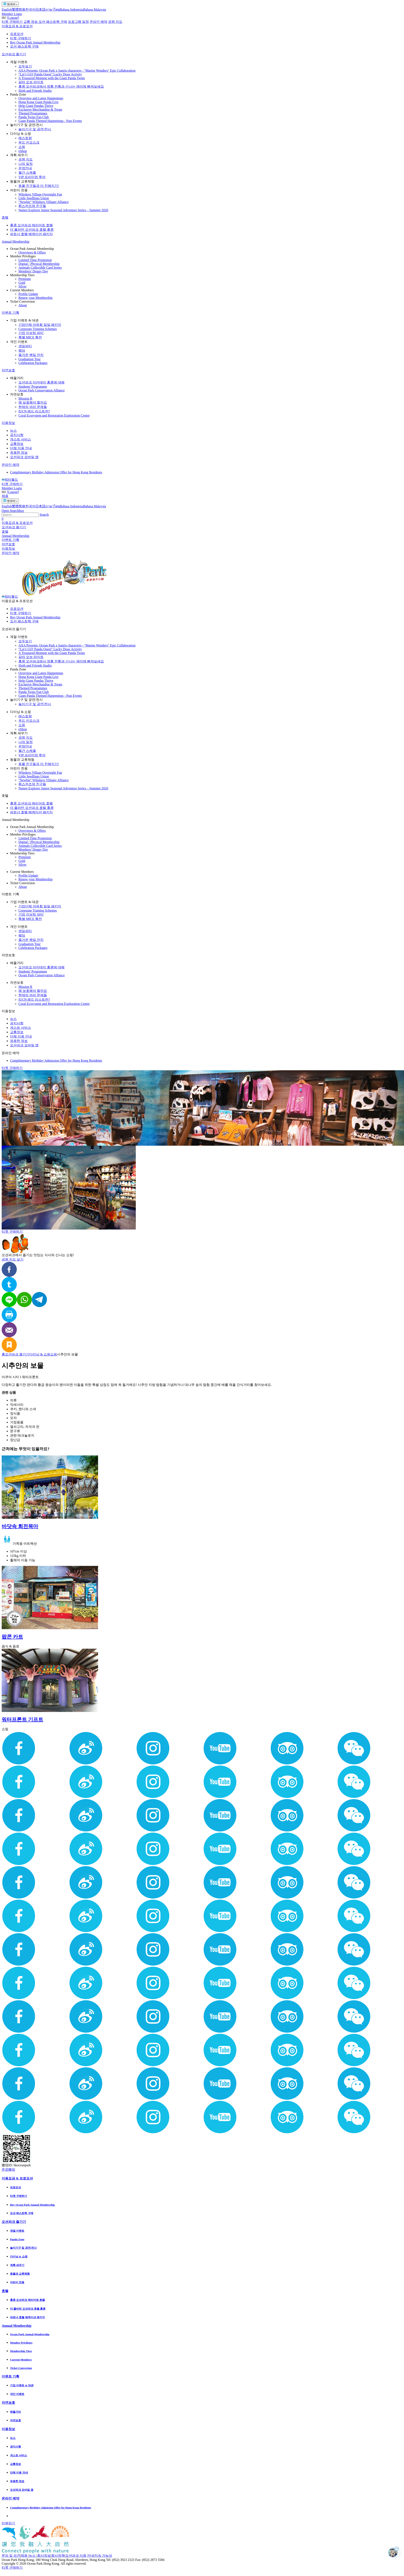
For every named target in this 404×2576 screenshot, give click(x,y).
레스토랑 (25, 138)
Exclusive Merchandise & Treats (40, 109)
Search (44, 514)
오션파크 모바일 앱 (24, 457)
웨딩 (21, 350)
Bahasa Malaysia (94, 9)
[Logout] (13, 17)
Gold (21, 282)
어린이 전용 (17, 2282)
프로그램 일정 (78, 21)
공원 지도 (115, 21)
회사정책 (58, 2555)
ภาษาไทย (52, 9)
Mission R (25, 398)
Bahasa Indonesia (71, 9)
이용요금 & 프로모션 (17, 26)
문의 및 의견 (11, 2555)
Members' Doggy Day (33, 271)
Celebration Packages (32, 363)
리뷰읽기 (8, 2523)
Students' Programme (32, 386)
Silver (22, 286)
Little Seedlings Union (33, 198)
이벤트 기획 (10, 312)
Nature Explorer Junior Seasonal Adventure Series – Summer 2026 (63, 210)
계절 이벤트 (17, 2230)
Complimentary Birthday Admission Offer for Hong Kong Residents (56, 472)
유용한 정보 (19, 452)
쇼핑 (21, 147)
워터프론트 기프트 (22, 1719)
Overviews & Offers (32, 252)
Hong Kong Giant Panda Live (38, 102)
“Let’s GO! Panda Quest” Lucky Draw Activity (50, 74)
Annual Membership (15, 241)
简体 (22, 9)
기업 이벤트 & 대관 (22, 2385)
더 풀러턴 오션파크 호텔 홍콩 (32, 229)
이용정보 (8, 423)
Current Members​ (21, 2359)
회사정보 (44, 2555)
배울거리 (15, 2411)
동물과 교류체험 (20, 2273)
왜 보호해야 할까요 (32, 402)
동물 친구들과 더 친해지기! (38, 186)
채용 (5, 496)
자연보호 (8, 370)
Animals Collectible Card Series (40, 267)
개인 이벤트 (17, 2394)
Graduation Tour (29, 359)
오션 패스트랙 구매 (53, 21)
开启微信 (8, 2169)
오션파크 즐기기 (14, 54)
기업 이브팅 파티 (31, 333)
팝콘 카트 (12, 1636)
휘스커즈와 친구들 (32, 206)
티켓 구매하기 (12, 21)
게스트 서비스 (20, 439)
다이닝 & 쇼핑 (39, 1354)
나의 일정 (25, 164)
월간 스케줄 (27, 172)
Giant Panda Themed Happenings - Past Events (50, 121)
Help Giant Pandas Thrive (35, 106)
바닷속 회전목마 (20, 1526)
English (7, 9)
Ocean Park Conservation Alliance (41, 390)
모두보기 (25, 66)
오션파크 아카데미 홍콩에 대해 (41, 382)
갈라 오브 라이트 (31, 82)
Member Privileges (21, 2342)
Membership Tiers (21, 2351)
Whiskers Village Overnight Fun (40, 194)
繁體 (15, 9)
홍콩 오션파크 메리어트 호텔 (31, 225)
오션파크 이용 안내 (79, 2555)
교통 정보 (31, 21)
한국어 (30, 9)
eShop (22, 151)
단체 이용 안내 (21, 448)
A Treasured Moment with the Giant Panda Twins (51, 78)
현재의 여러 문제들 (32, 407)
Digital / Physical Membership (39, 264)
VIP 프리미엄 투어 (31, 177)
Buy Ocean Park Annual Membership (35, 42)
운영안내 (25, 168)
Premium (24, 279)
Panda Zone (17, 2239)
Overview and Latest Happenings (40, 98)
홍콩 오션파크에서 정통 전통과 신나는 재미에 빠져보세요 (61, 86)
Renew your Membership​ (35, 297)
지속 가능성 (103, 2555)
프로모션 (16, 34)
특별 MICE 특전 (30, 337)
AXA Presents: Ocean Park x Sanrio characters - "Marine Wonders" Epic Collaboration (76, 70)
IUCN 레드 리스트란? (34, 411)
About (22, 305)
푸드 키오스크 (28, 142)
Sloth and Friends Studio (35, 90)
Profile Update (28, 294)
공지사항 (16, 435)
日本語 (40, 9)
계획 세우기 (17, 2265)
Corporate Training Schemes (37, 329)
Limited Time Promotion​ (35, 260)
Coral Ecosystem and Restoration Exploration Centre (54, 415)
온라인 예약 (98, 21)
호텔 (5, 217)
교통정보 (16, 444)
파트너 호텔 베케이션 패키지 (31, 234)
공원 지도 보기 (12, 1259)
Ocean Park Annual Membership (29, 2334)
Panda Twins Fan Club (33, 117)
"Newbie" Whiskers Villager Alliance (43, 202)
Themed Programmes (32, 113)
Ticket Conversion (21, 2368)
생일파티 (25, 346)
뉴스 (13, 430)
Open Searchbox (13, 510)
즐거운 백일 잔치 (31, 355)
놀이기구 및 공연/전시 (34, 129)
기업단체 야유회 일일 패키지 (39, 325)
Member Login (12, 14)
